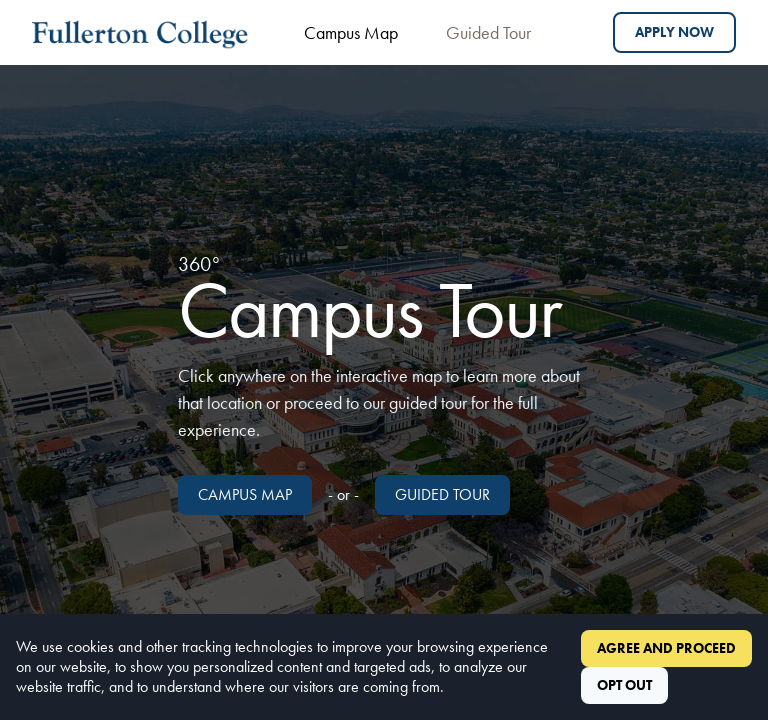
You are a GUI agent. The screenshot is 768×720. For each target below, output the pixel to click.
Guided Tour (488, 32)
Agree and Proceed (666, 648)
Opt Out (624, 685)
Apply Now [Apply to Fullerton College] (674, 32)
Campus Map (351, 32)
